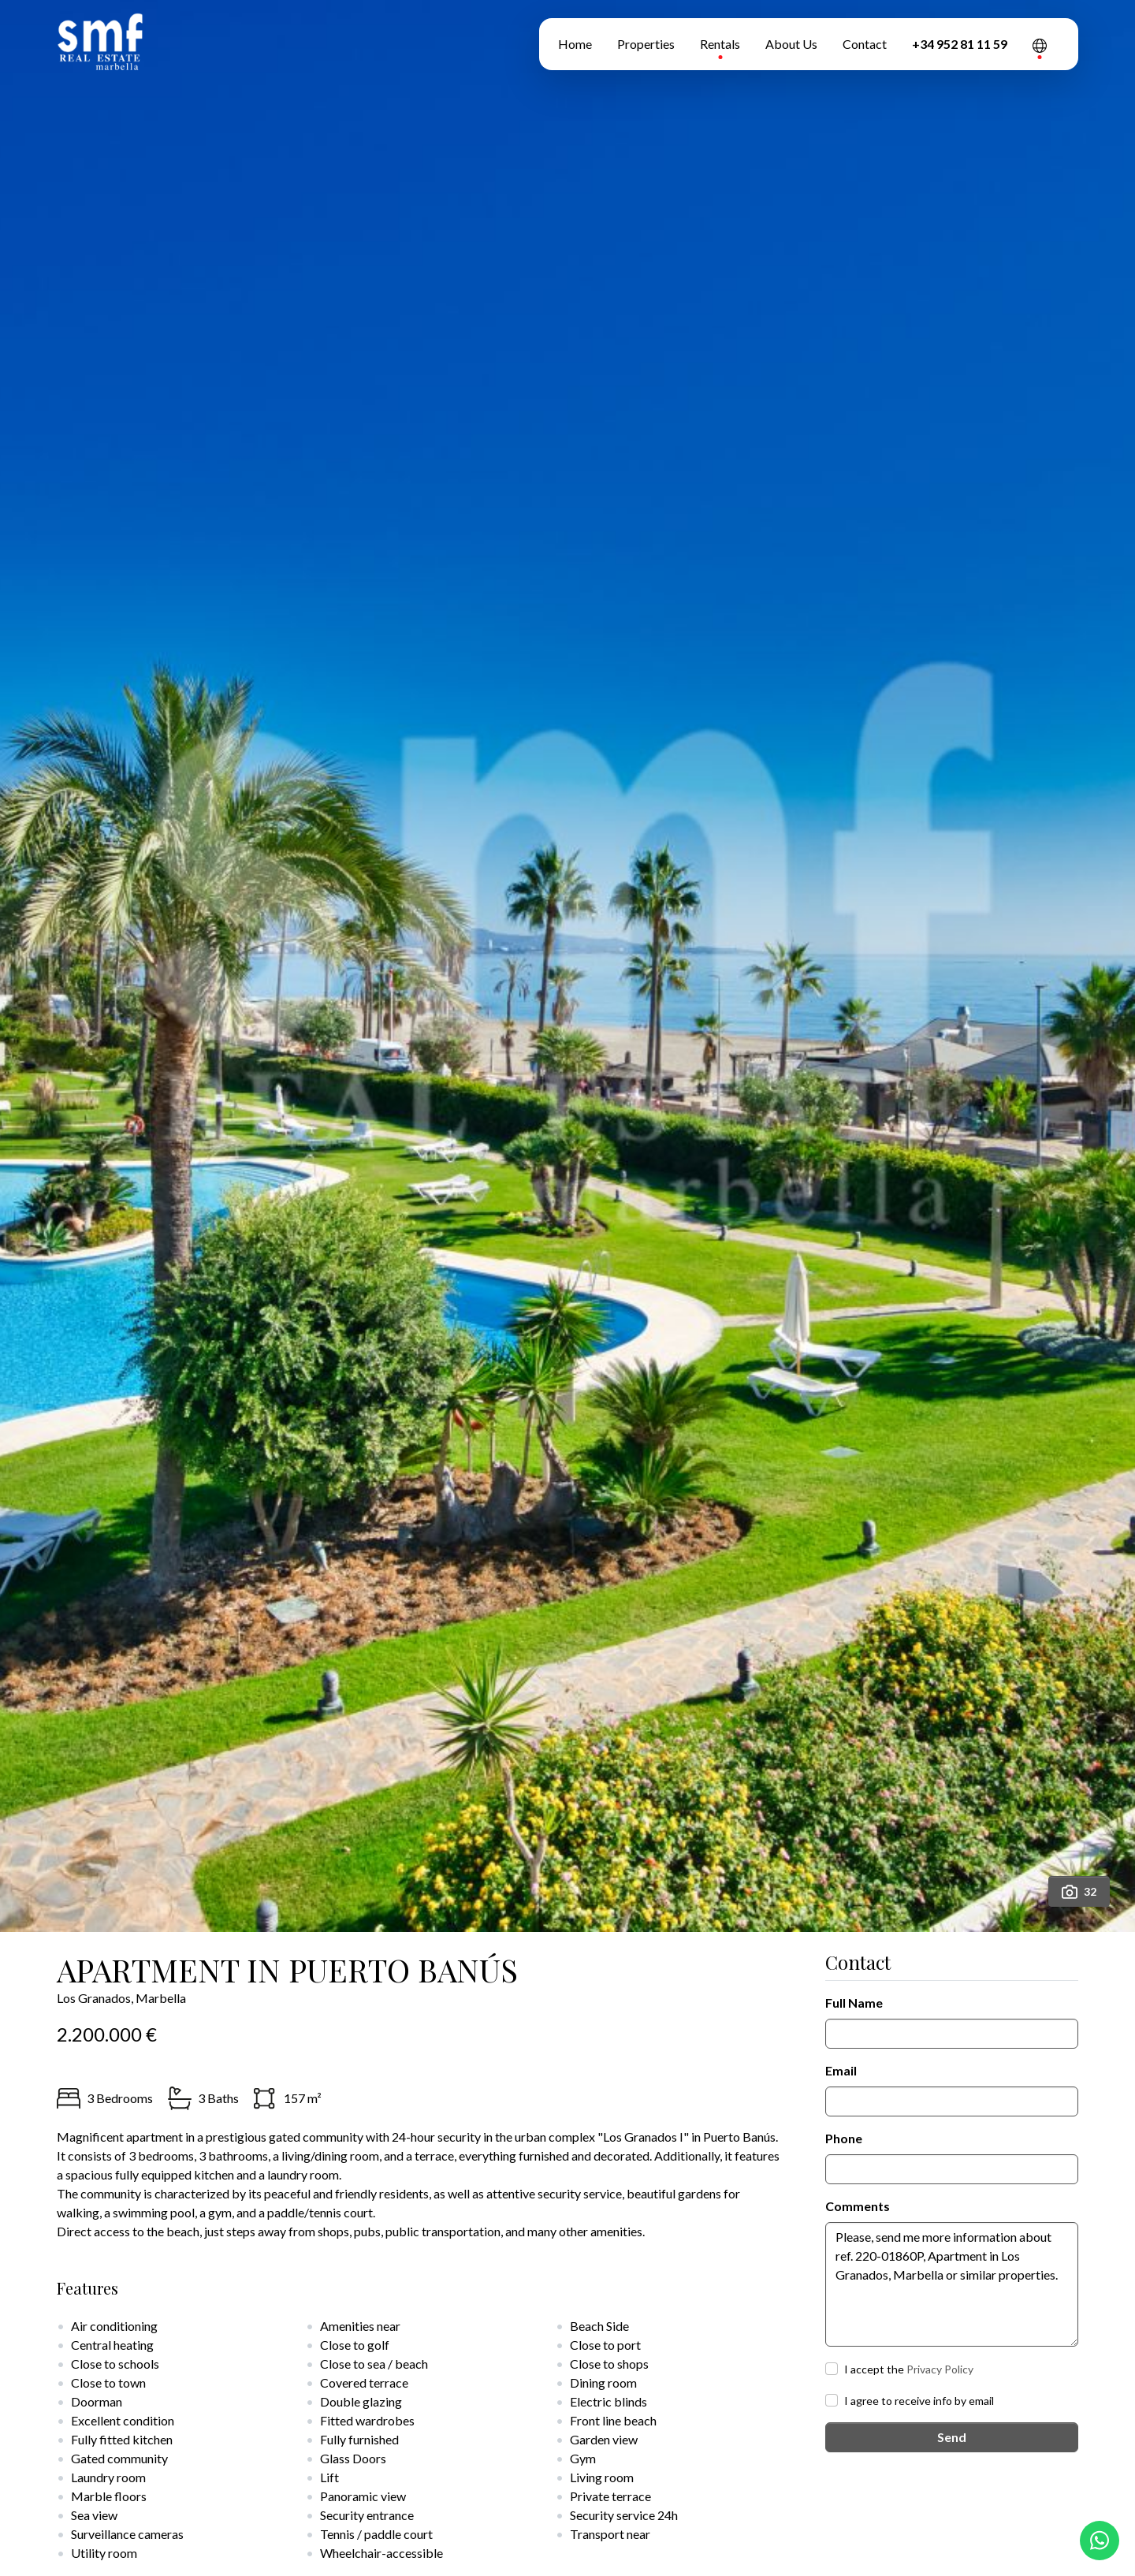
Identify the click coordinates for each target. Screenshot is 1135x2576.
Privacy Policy (939, 2369)
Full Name (854, 2002)
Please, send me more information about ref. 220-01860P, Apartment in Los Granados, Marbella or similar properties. (951, 2284)
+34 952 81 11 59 (959, 43)
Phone (843, 2138)
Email (841, 2070)
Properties (646, 43)
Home (575, 43)
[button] (1039, 44)
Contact (865, 43)
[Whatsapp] (1099, 2540)
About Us (791, 43)
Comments (857, 2205)
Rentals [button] (720, 43)
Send (951, 2436)
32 (1079, 1892)
